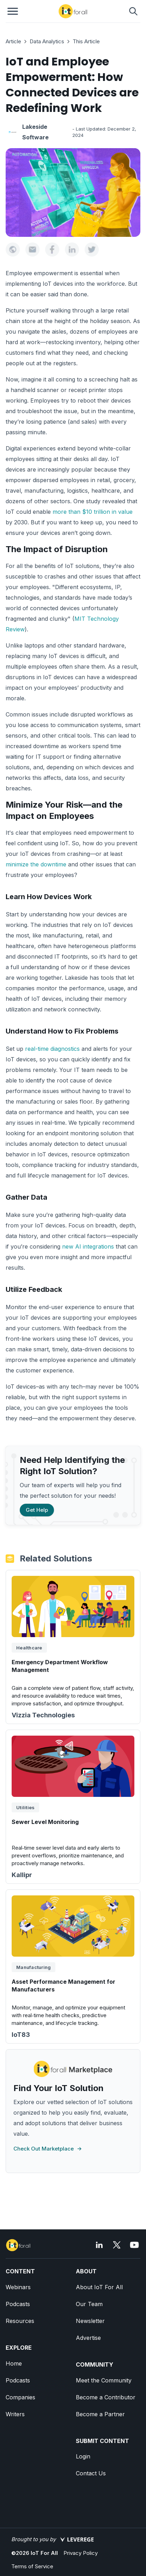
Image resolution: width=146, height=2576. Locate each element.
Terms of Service (32, 2566)
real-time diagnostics (52, 1048)
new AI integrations (88, 1246)
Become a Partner (100, 2414)
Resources (20, 2320)
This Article (86, 41)
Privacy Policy (80, 2553)
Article (13, 41)
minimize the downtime (36, 864)
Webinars (18, 2287)
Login (83, 2456)
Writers (15, 2414)
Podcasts (18, 2303)
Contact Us (91, 2473)
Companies (20, 2397)
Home (14, 2363)
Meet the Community (104, 2380)
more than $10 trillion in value (93, 511)
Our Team (89, 2303)
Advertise (88, 2337)
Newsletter (90, 2320)
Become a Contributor (105, 2397)
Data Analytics (47, 41)
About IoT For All (99, 2287)
